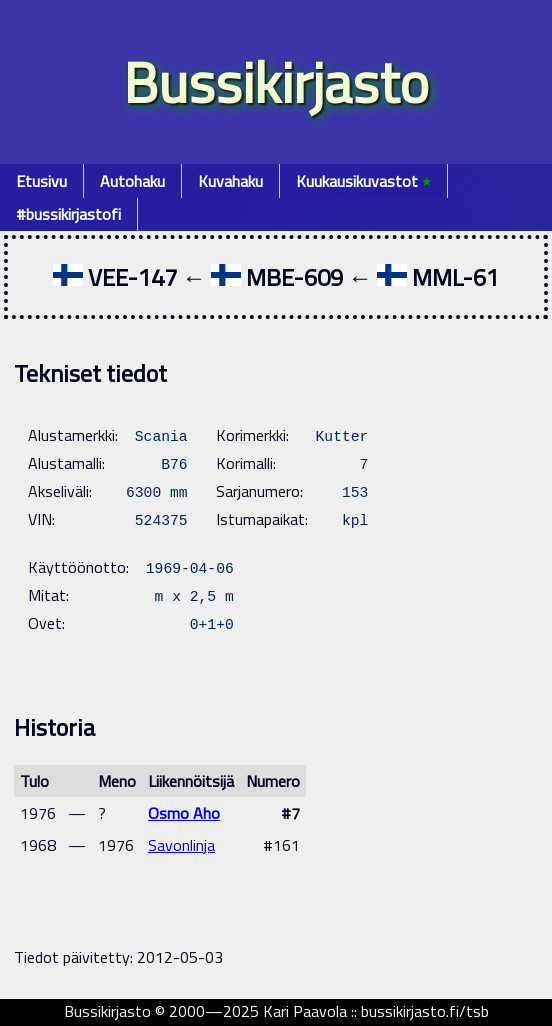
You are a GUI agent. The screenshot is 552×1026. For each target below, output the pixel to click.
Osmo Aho (184, 813)
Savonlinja (181, 845)
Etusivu (41, 181)
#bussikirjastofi (68, 214)
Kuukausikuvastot (363, 181)
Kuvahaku (230, 181)
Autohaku (132, 181)
